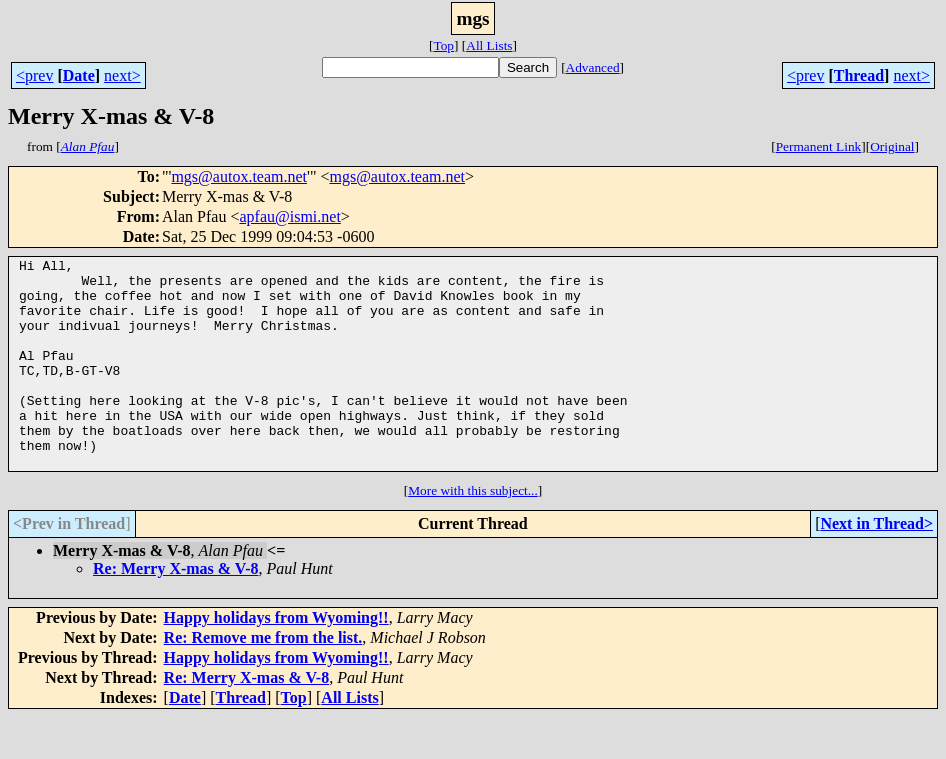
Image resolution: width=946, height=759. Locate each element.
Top (443, 45)
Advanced (593, 67)
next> (122, 75)
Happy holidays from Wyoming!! (276, 659)
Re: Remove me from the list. (263, 679)
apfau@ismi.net (289, 216)
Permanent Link (819, 146)
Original (892, 146)
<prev (34, 75)
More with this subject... (473, 532)
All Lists (489, 45)
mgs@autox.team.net (239, 176)
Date (79, 75)
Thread (859, 75)
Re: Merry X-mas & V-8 (176, 610)
